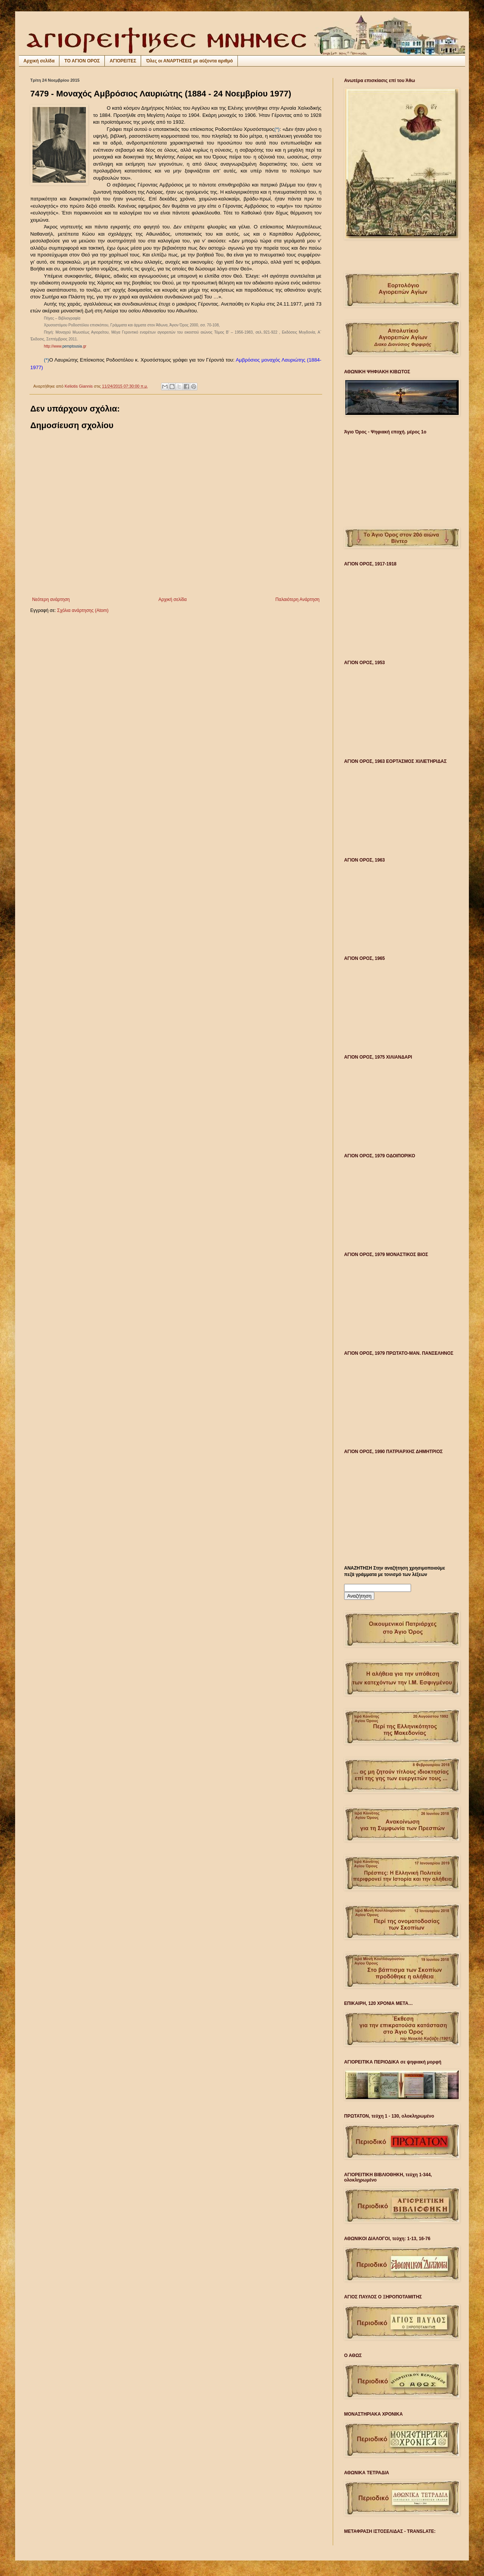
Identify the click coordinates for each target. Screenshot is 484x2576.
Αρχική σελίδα (38, 61)
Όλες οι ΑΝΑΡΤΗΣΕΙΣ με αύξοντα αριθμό (189, 61)
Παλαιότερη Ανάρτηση (297, 599)
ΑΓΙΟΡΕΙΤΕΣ (123, 61)
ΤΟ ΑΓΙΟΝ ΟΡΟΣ (82, 61)
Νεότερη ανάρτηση (51, 599)
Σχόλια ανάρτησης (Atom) (83, 610)
